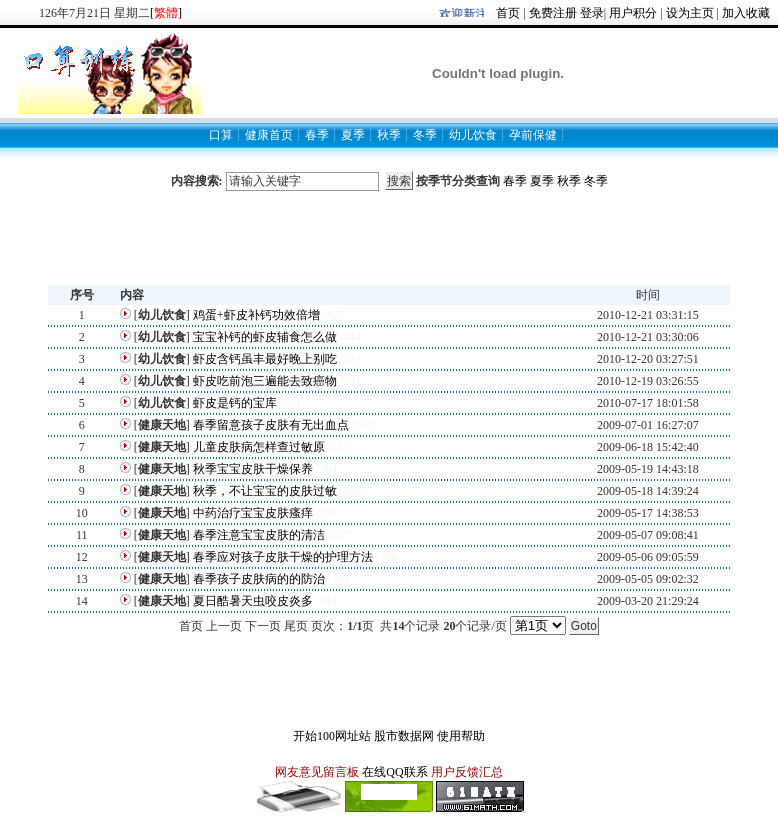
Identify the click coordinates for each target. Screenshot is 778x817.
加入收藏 (746, 13)
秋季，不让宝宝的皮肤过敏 (265, 491)
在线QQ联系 (394, 772)
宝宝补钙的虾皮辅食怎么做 (265, 337)
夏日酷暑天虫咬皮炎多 (253, 601)
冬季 (596, 181)
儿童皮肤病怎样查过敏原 (259, 447)
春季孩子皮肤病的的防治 (259, 579)
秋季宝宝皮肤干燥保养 (253, 469)
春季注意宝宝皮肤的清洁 (259, 535)
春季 (515, 181)
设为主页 (690, 13)
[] (166, 13)
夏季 (542, 181)
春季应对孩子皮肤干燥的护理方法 (283, 557)
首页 (508, 13)
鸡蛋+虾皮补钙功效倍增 (256, 315)
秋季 (569, 181)
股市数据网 (404, 736)
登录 (592, 13)
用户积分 (633, 13)
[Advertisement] (389, 238)
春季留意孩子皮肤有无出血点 (271, 425)
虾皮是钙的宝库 (235, 403)
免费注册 (553, 13)
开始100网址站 (332, 736)
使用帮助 (461, 736)
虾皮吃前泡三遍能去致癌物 (265, 381)
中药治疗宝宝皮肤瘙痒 (253, 513)
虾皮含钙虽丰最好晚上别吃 (265, 359)
